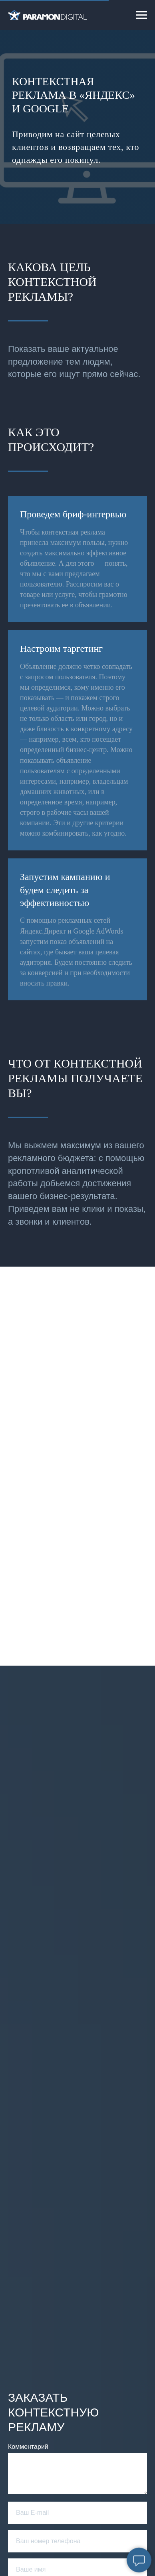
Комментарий (28, 2446)
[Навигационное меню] (141, 15)
